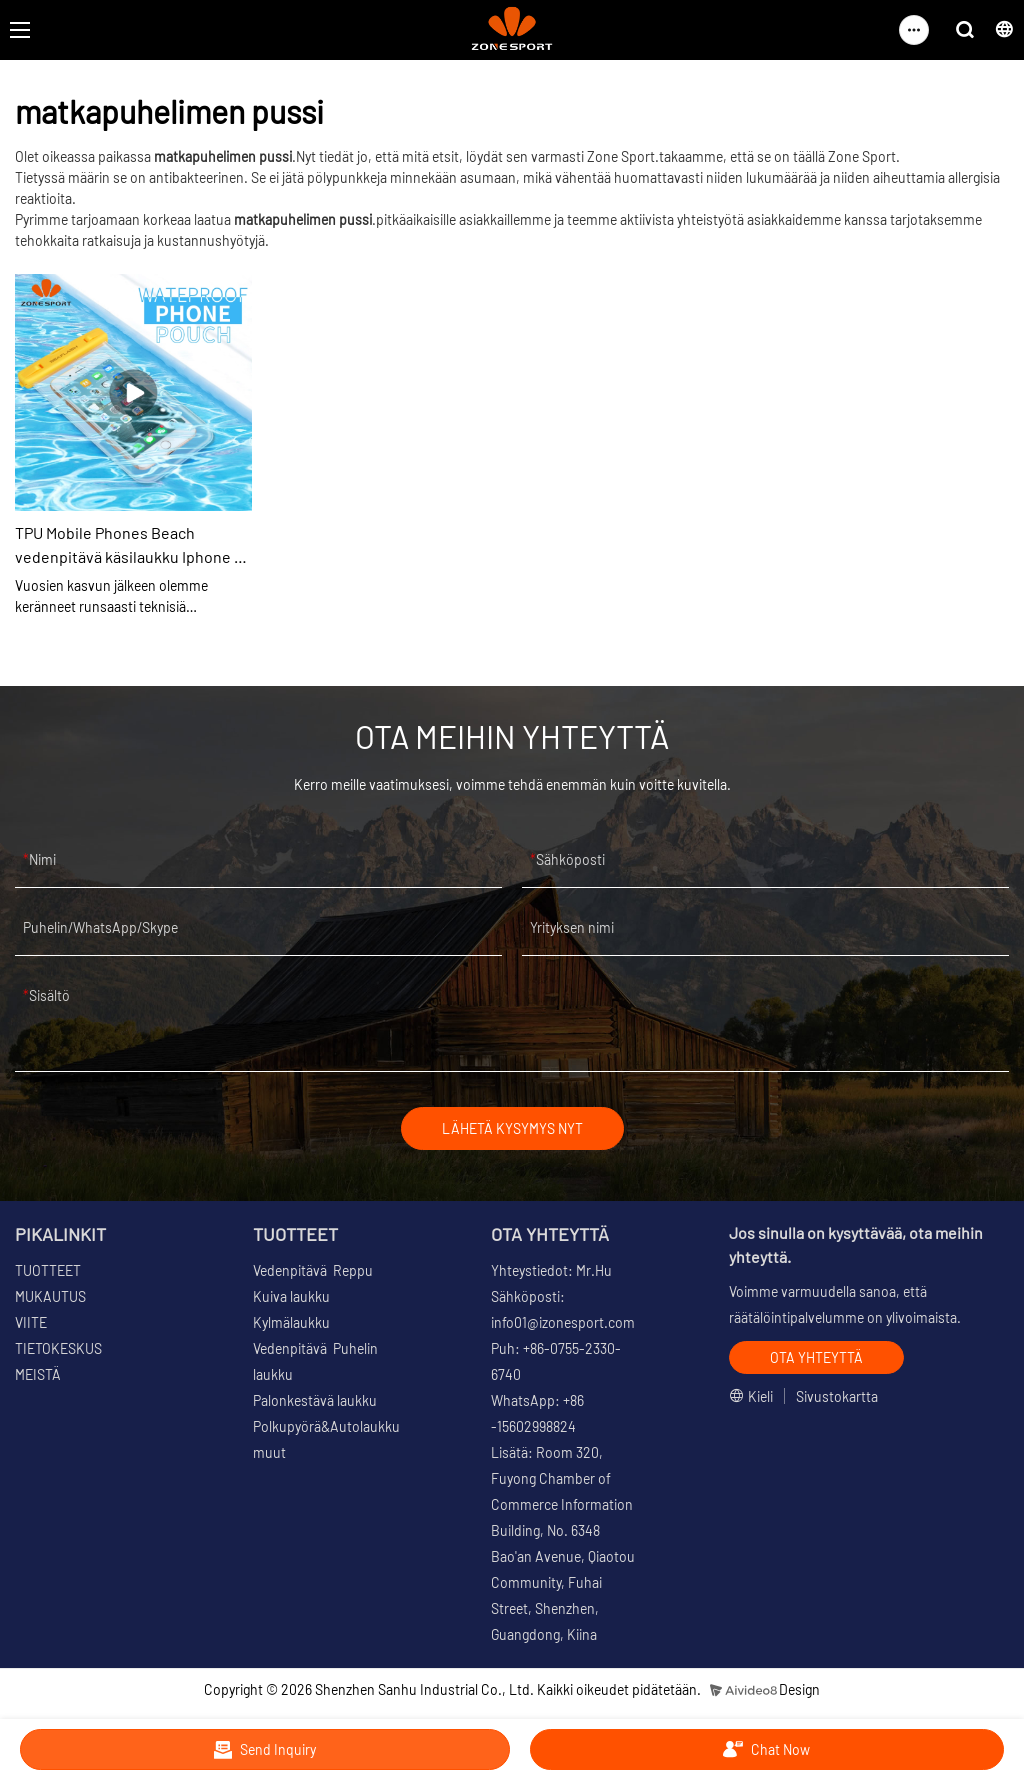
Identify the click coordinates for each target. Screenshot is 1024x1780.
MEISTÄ (38, 1374)
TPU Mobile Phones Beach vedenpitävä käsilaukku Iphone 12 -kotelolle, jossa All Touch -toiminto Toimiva (132, 546)
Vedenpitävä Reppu (313, 1270)
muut (269, 1452)
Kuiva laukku (291, 1296)
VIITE (31, 1322)
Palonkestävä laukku (315, 1400)
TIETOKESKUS (58, 1348)
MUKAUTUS (50, 1296)
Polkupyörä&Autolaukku (326, 1426)
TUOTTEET (48, 1270)
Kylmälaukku (291, 1322)
